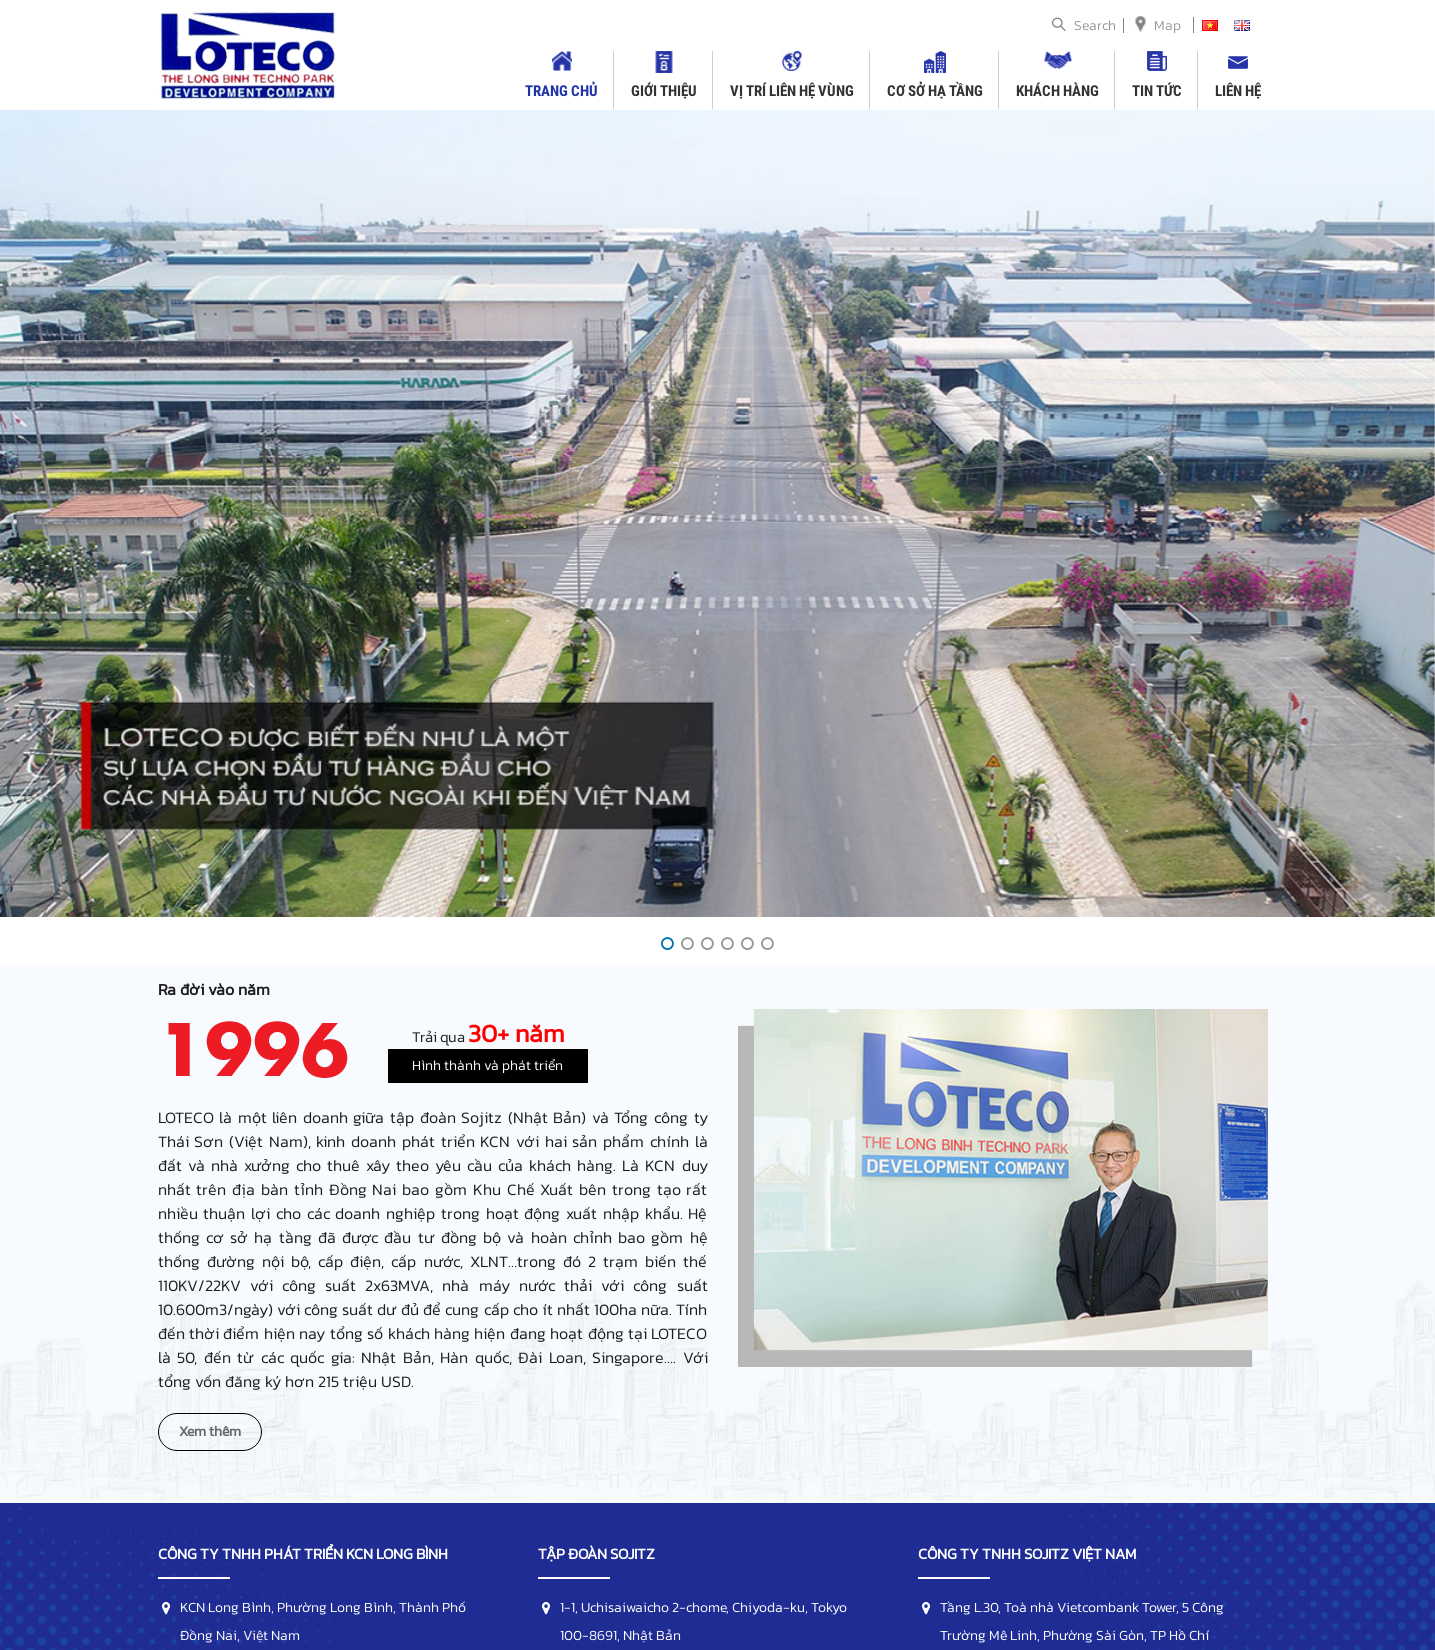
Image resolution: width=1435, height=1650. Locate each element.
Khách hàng (1057, 91)
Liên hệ (1238, 91)
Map (1167, 25)
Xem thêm (210, 1431)
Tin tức (1157, 91)
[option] (717, 513)
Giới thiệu (664, 91)
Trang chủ (561, 91)
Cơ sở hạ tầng (935, 91)
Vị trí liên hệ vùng (792, 91)
